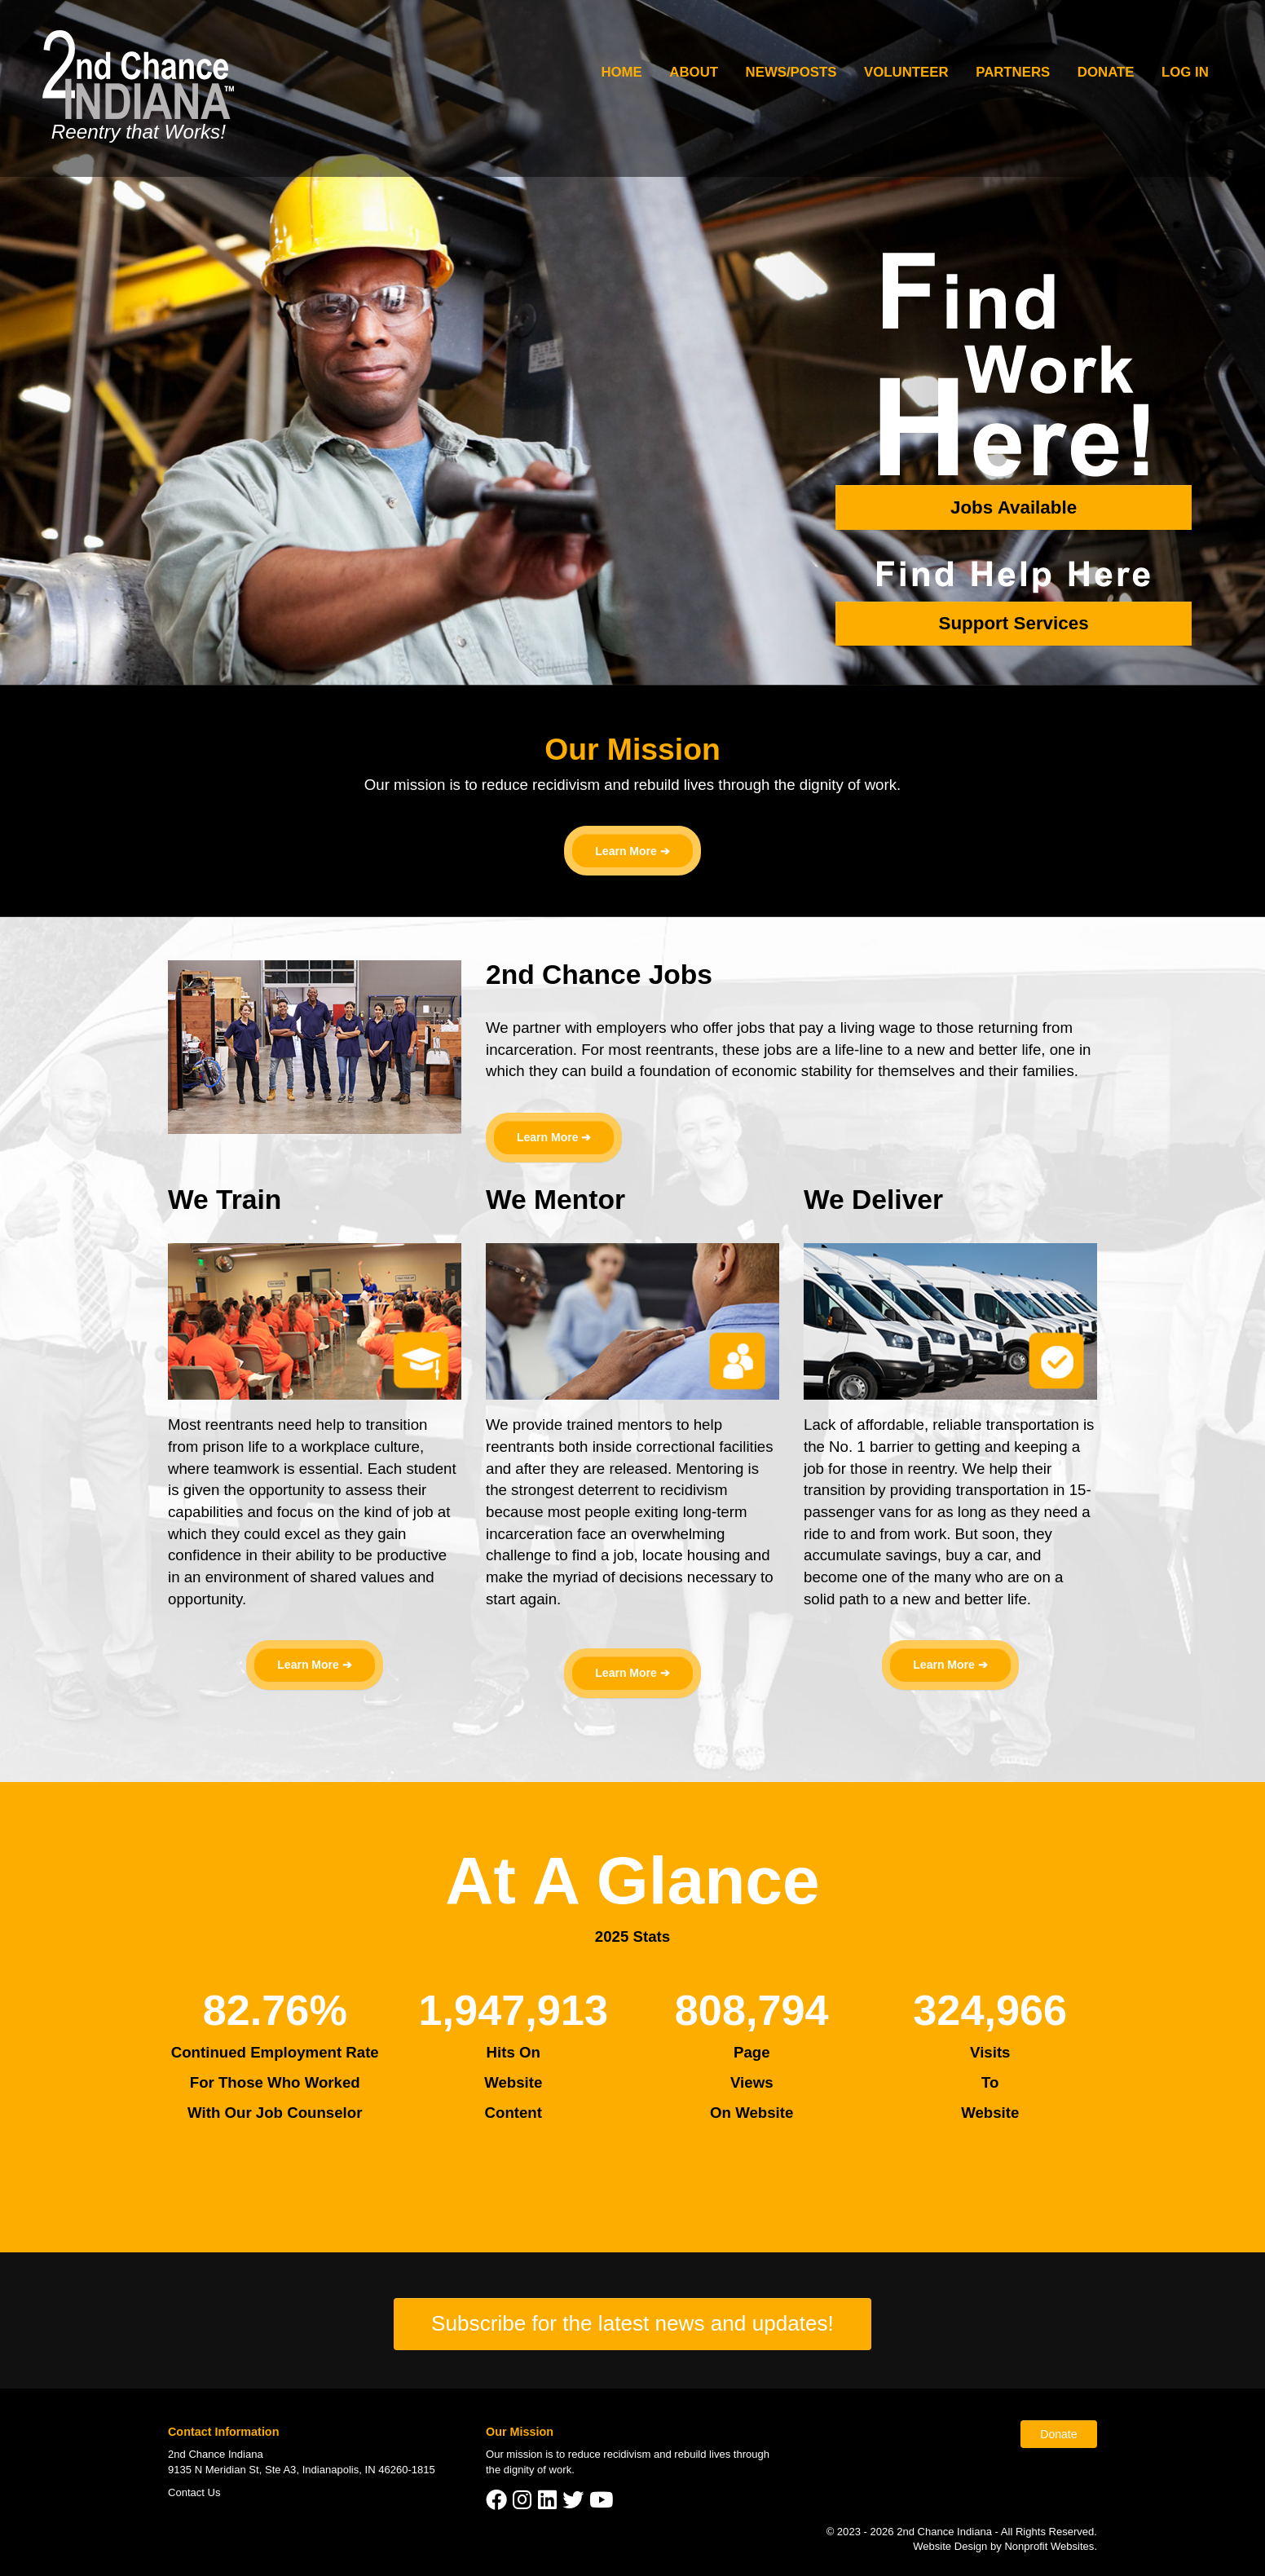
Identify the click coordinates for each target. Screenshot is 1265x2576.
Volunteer (906, 72)
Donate (1106, 72)
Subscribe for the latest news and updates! (632, 2323)
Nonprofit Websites (1049, 2546)
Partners (1013, 72)
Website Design (951, 2546)
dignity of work (537, 2470)
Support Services (1013, 623)
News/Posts (791, 72)
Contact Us (194, 2492)
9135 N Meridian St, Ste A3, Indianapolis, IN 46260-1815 (301, 2470)
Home (621, 72)
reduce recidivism (609, 2454)
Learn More (625, 851)
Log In (1185, 72)
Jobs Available (1013, 507)
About (693, 72)
